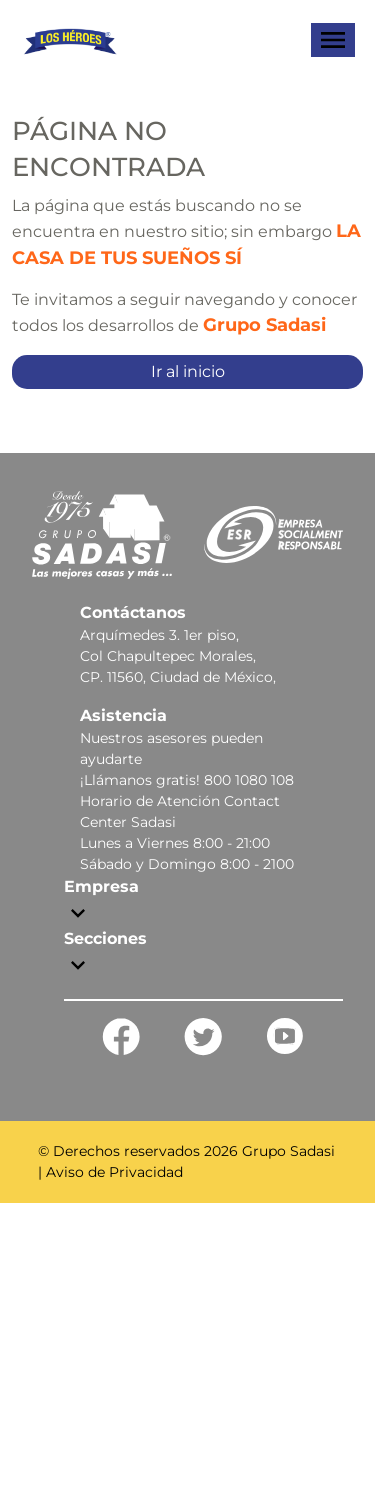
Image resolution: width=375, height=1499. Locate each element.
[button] (203, 901)
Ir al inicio (188, 371)
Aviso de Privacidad (114, 1172)
